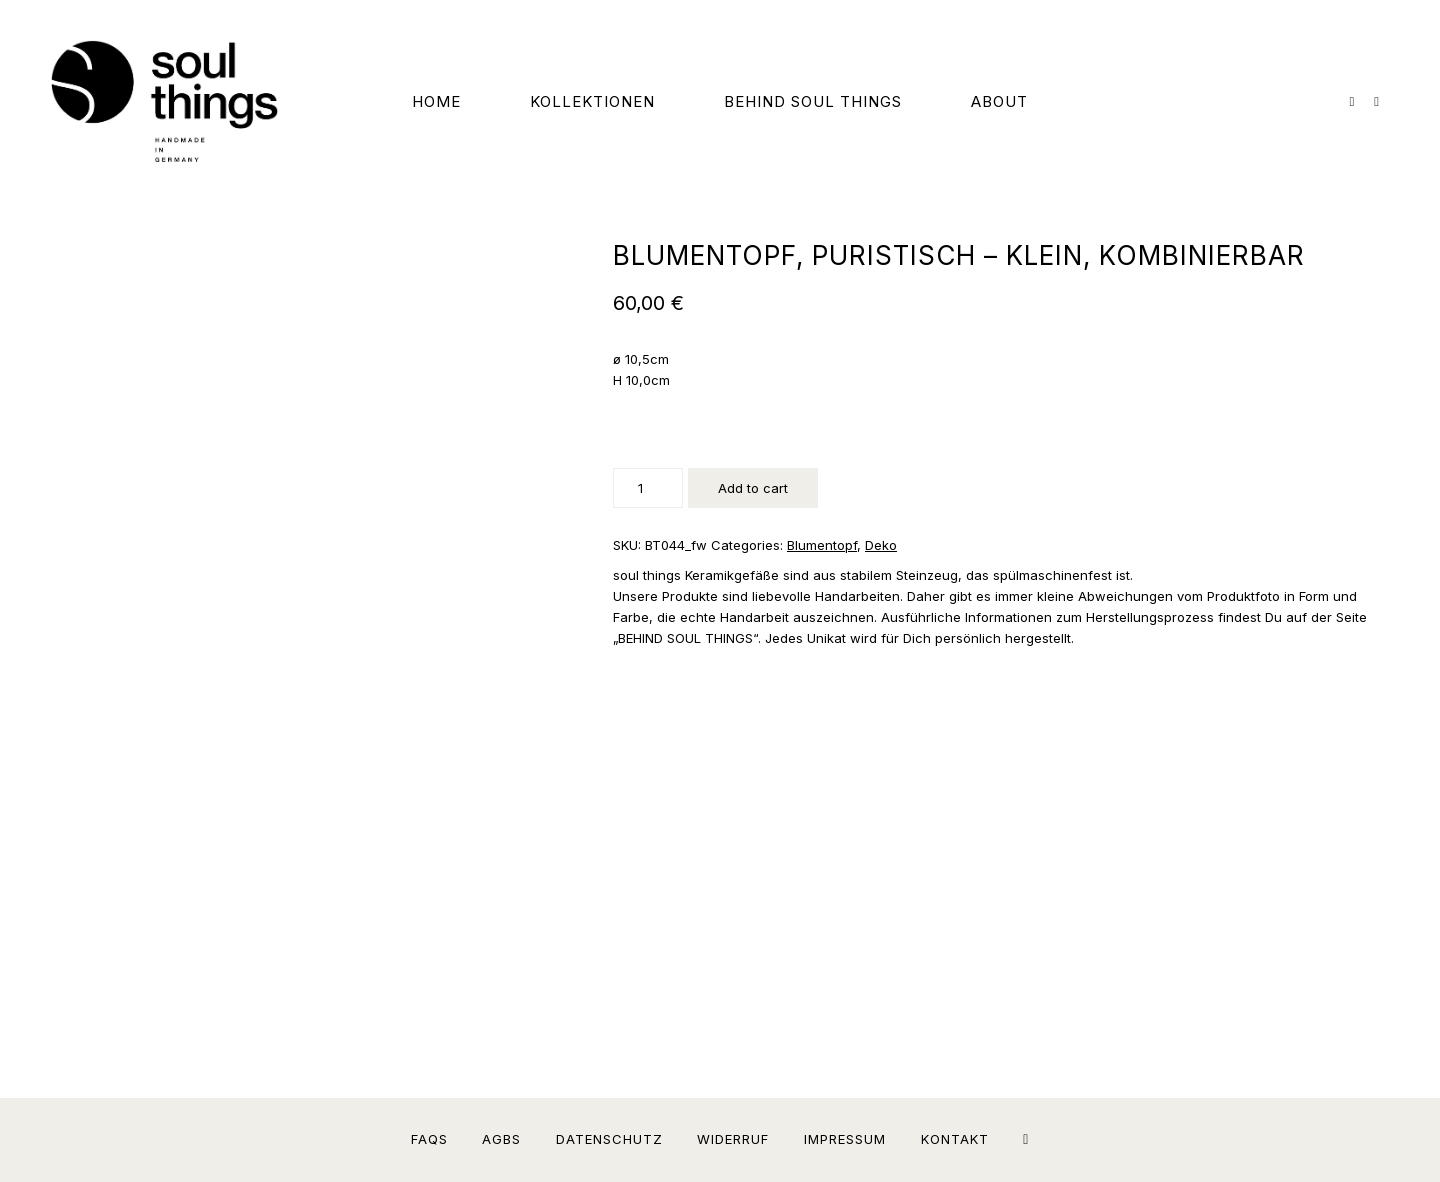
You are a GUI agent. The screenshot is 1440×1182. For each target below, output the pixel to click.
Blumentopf (822, 545)
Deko (881, 545)
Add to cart (753, 488)
